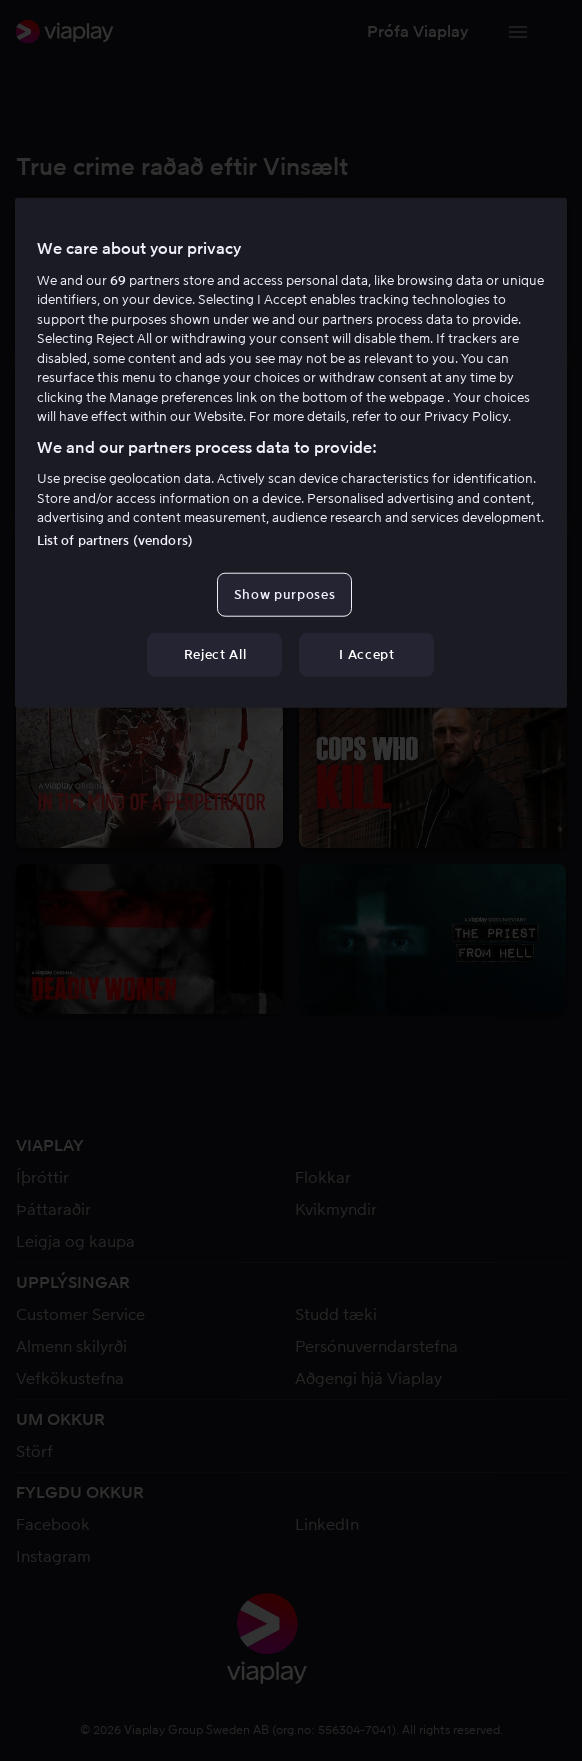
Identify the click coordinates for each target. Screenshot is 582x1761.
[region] (291, 453)
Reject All (215, 654)
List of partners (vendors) (115, 539)
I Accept (366, 654)
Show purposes (284, 593)
